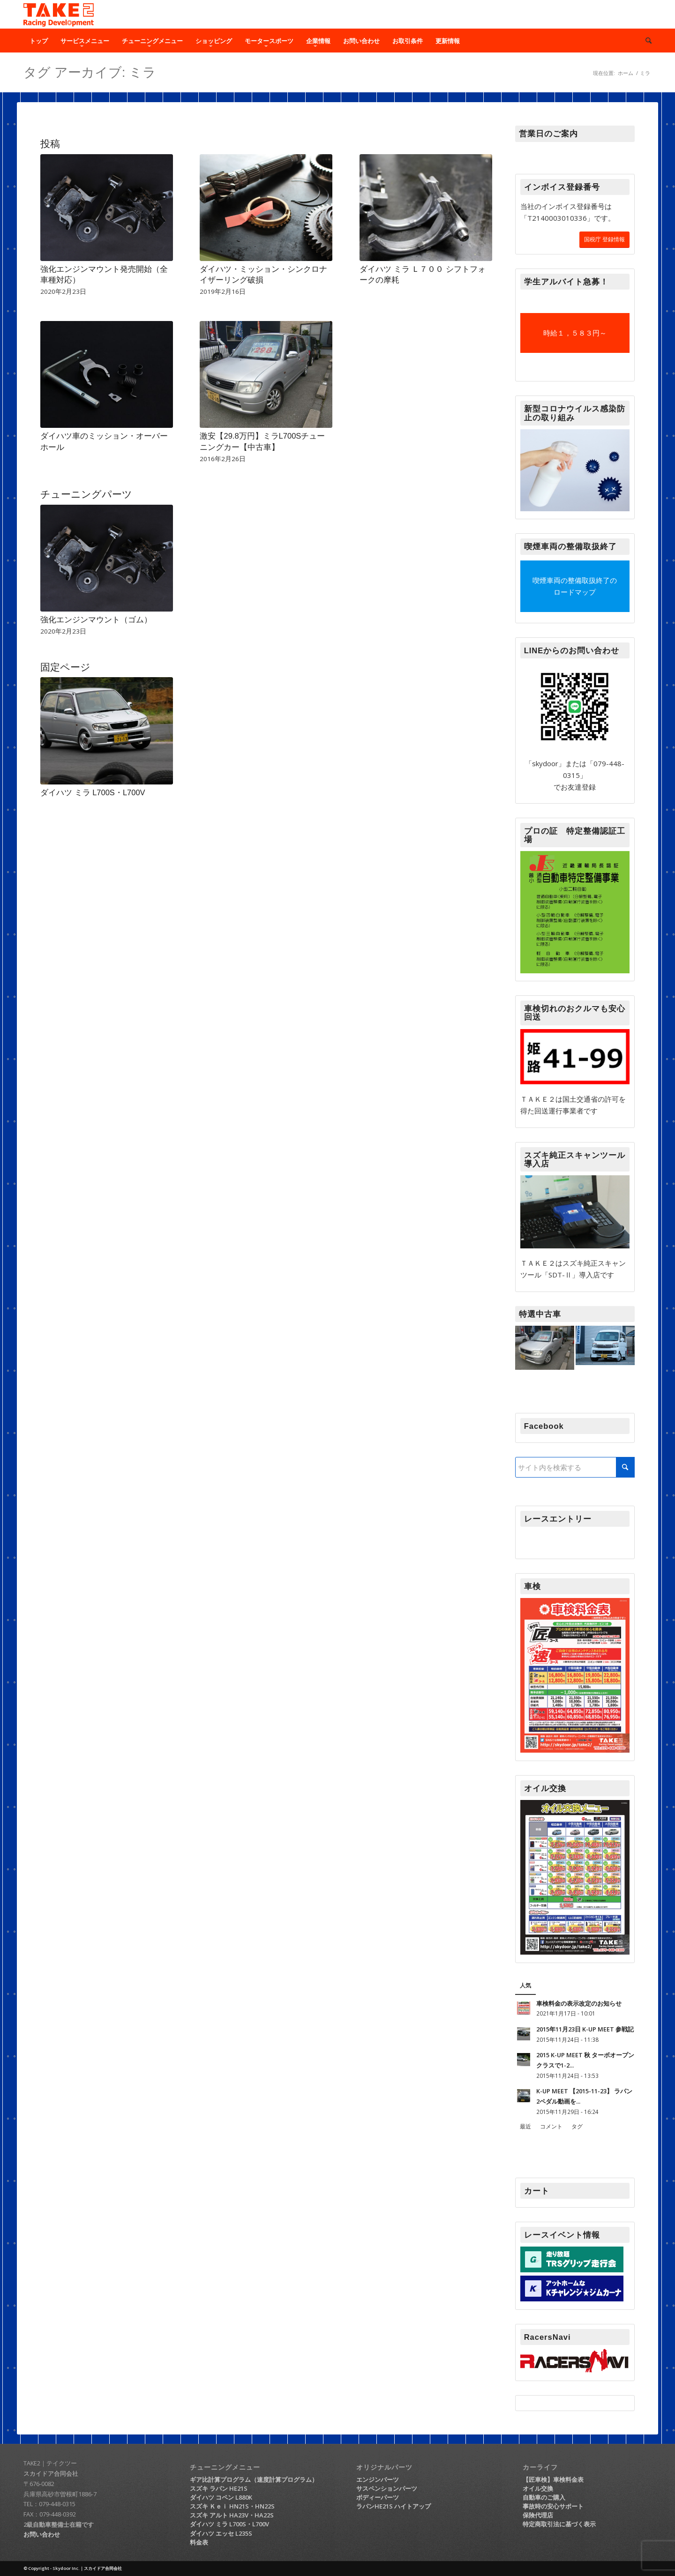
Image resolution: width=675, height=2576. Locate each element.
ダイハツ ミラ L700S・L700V (92, 792)
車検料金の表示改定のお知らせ (579, 2003)
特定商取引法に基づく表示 (559, 2524)
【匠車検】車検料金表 (553, 2479)
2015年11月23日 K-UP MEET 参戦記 (585, 2029)
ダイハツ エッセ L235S (221, 2533)
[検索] (645, 40)
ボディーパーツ (377, 2497)
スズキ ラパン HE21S (219, 2488)
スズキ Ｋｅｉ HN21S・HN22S (232, 2506)
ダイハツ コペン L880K (221, 2497)
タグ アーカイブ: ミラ (89, 72)
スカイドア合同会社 (50, 2473)
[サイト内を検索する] (575, 1467)
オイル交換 (538, 2488)
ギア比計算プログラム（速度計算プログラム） (254, 2479)
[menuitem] (38, 40)
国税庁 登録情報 (604, 239)
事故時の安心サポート (553, 2506)
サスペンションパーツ (386, 2488)
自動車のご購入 (544, 2497)
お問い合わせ (41, 2534)
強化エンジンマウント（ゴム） (96, 619)
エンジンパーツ (377, 2479)
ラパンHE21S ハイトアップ (393, 2506)
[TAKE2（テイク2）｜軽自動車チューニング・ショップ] (58, 14)
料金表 (199, 2542)
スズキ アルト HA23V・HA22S (232, 2515)
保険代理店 (538, 2515)
